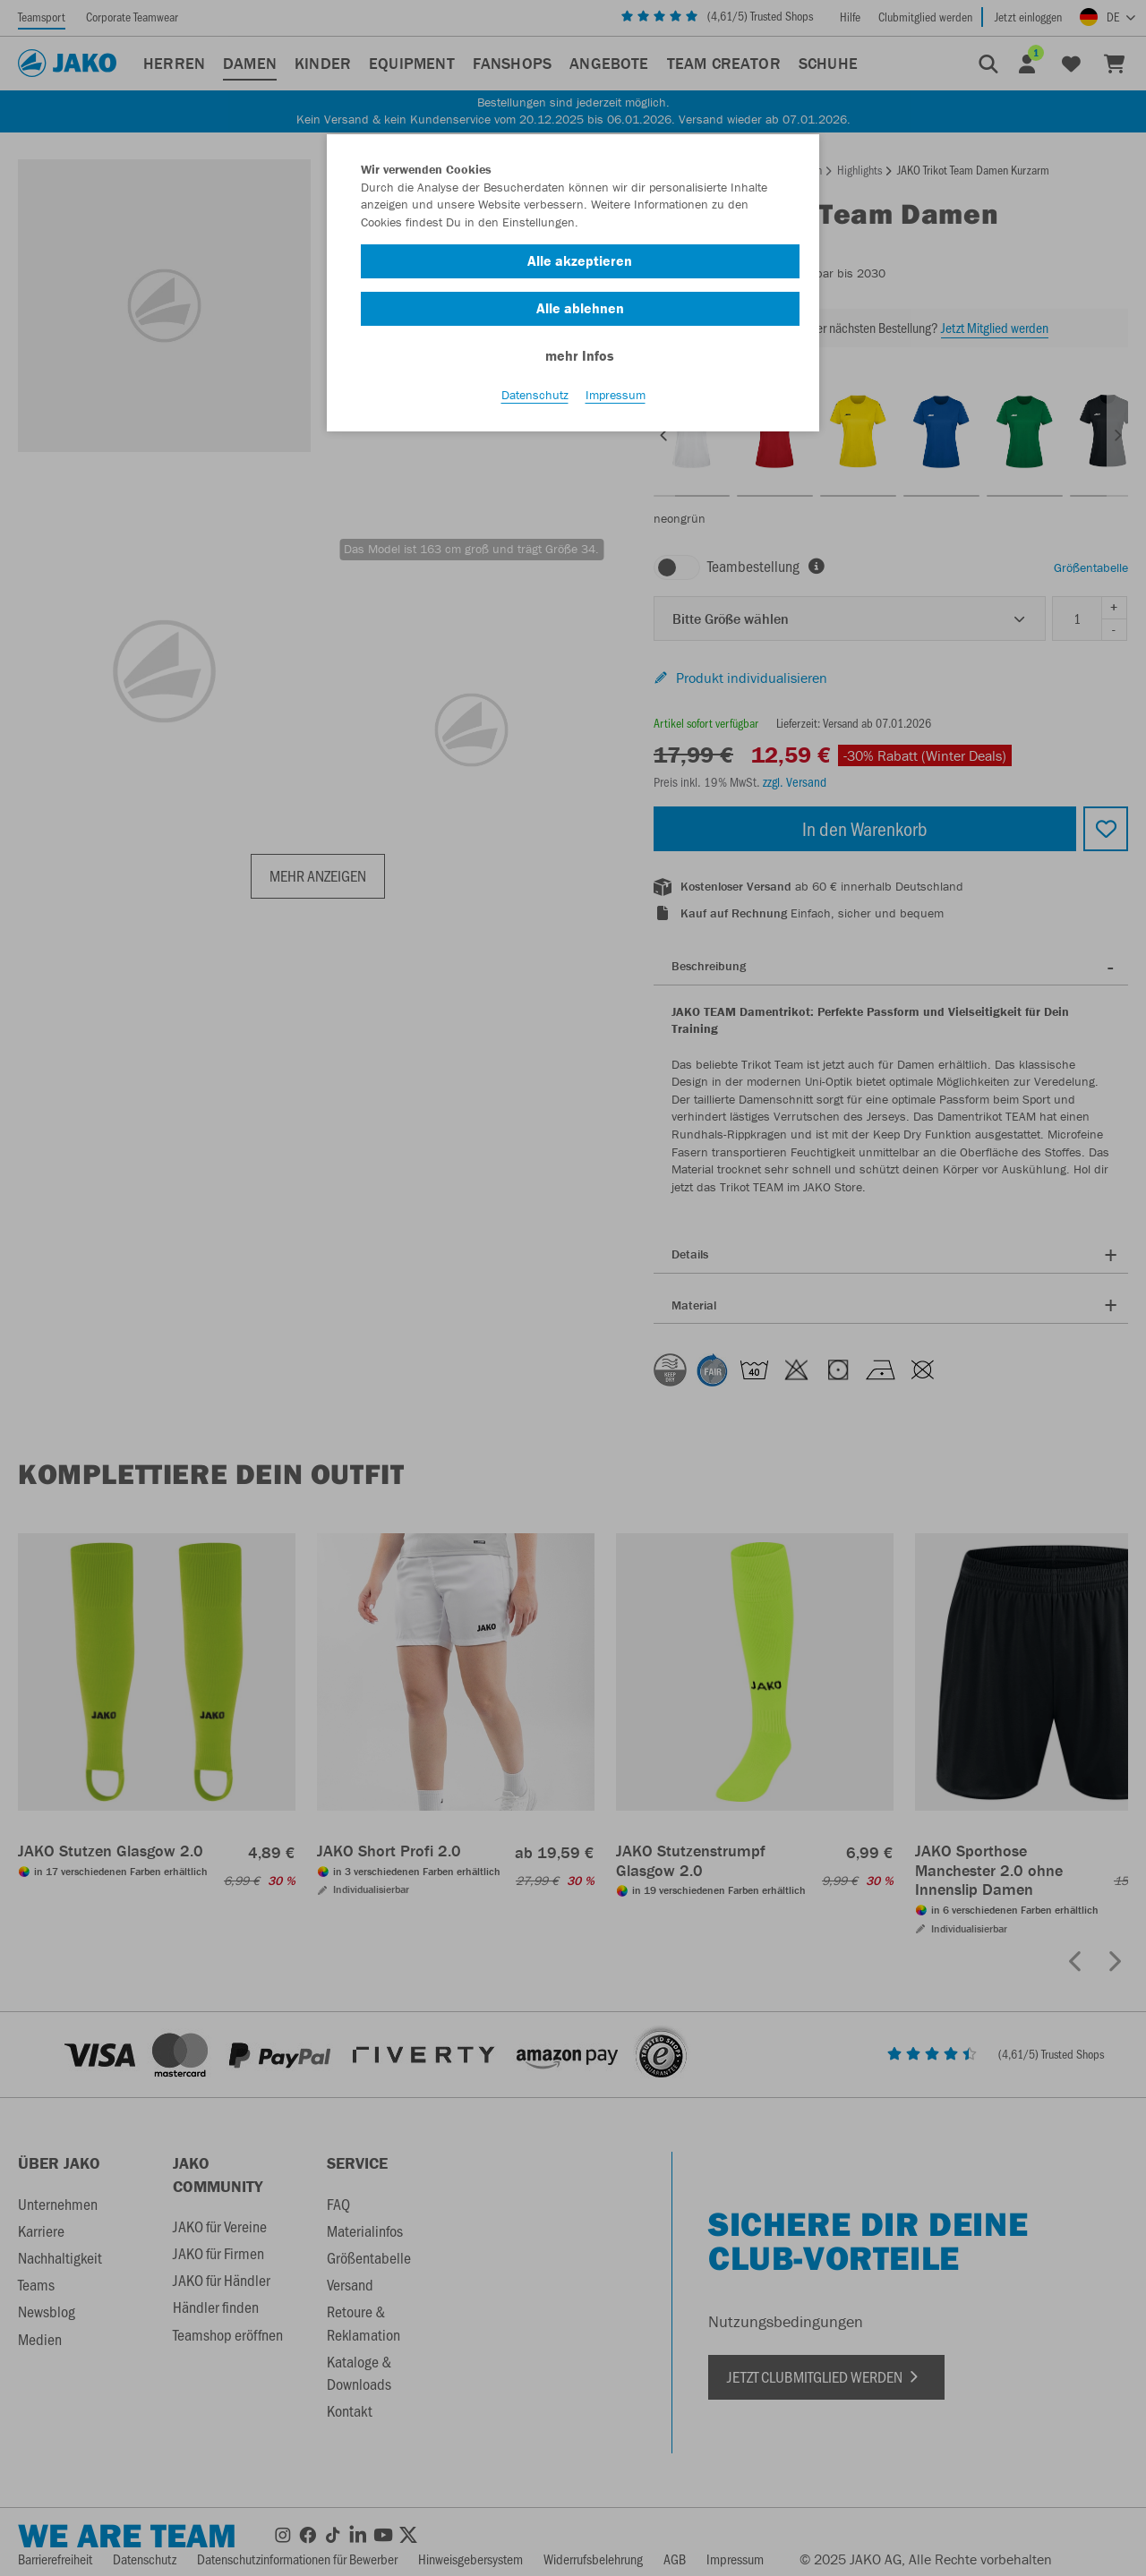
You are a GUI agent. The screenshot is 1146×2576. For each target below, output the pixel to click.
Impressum (616, 395)
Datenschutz (535, 395)
